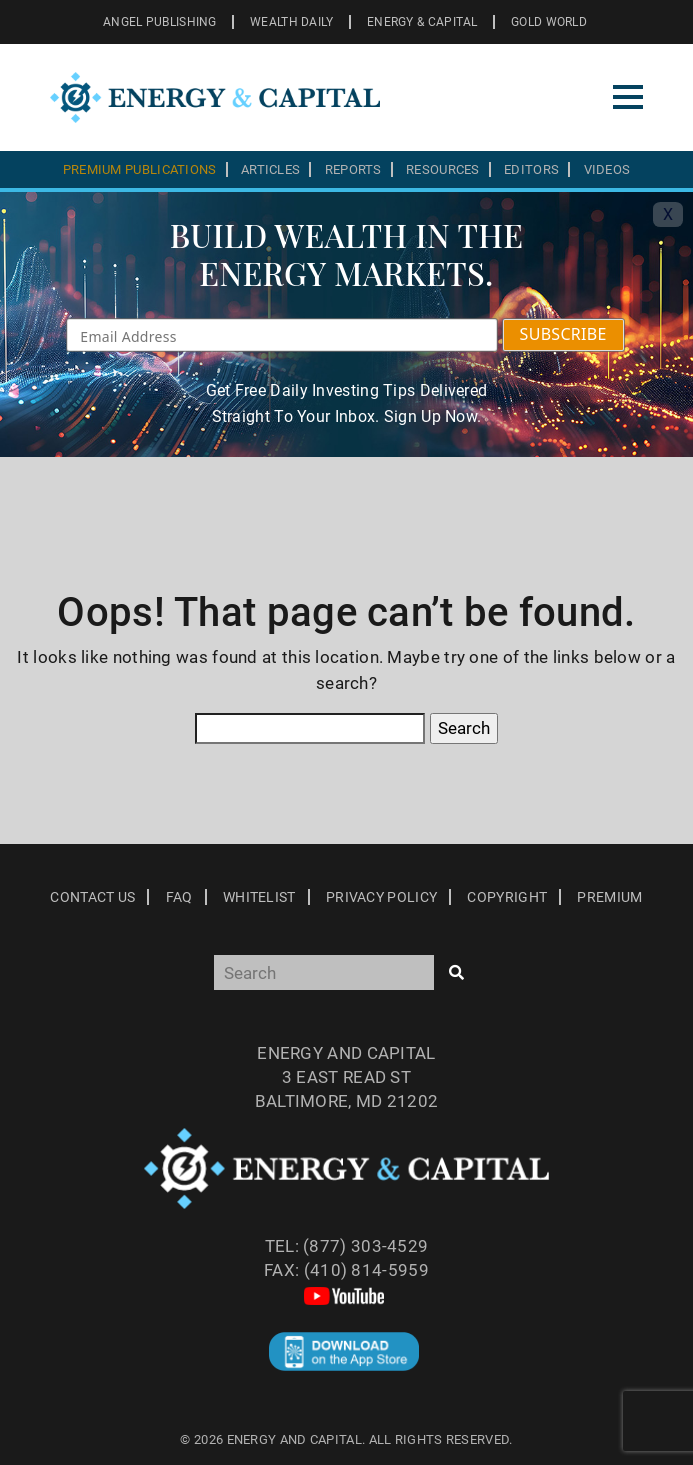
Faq (179, 897)
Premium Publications (140, 169)
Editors (531, 169)
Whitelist (259, 897)
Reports (353, 169)
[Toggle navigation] (628, 97)
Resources (443, 169)
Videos (607, 169)
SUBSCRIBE (563, 334)
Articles (270, 169)
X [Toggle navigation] (668, 214)
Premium (609, 897)
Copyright (507, 897)
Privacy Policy (381, 897)
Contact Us (92, 897)
